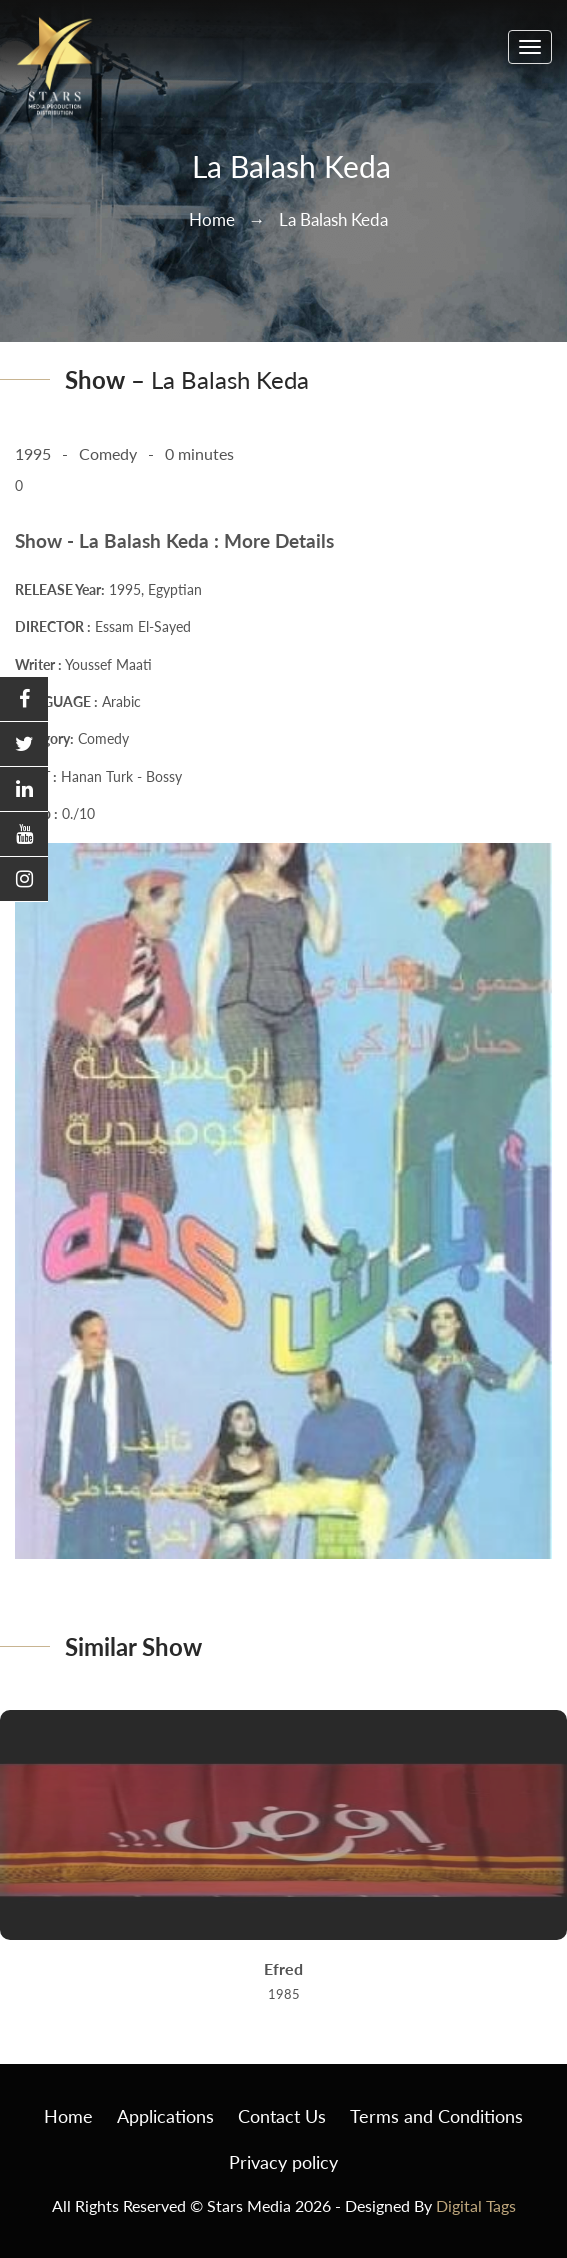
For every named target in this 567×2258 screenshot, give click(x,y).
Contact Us (282, 2116)
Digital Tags (476, 2205)
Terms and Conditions (436, 2116)
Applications (165, 2116)
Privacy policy (283, 2162)
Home (212, 219)
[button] (24, 699)
